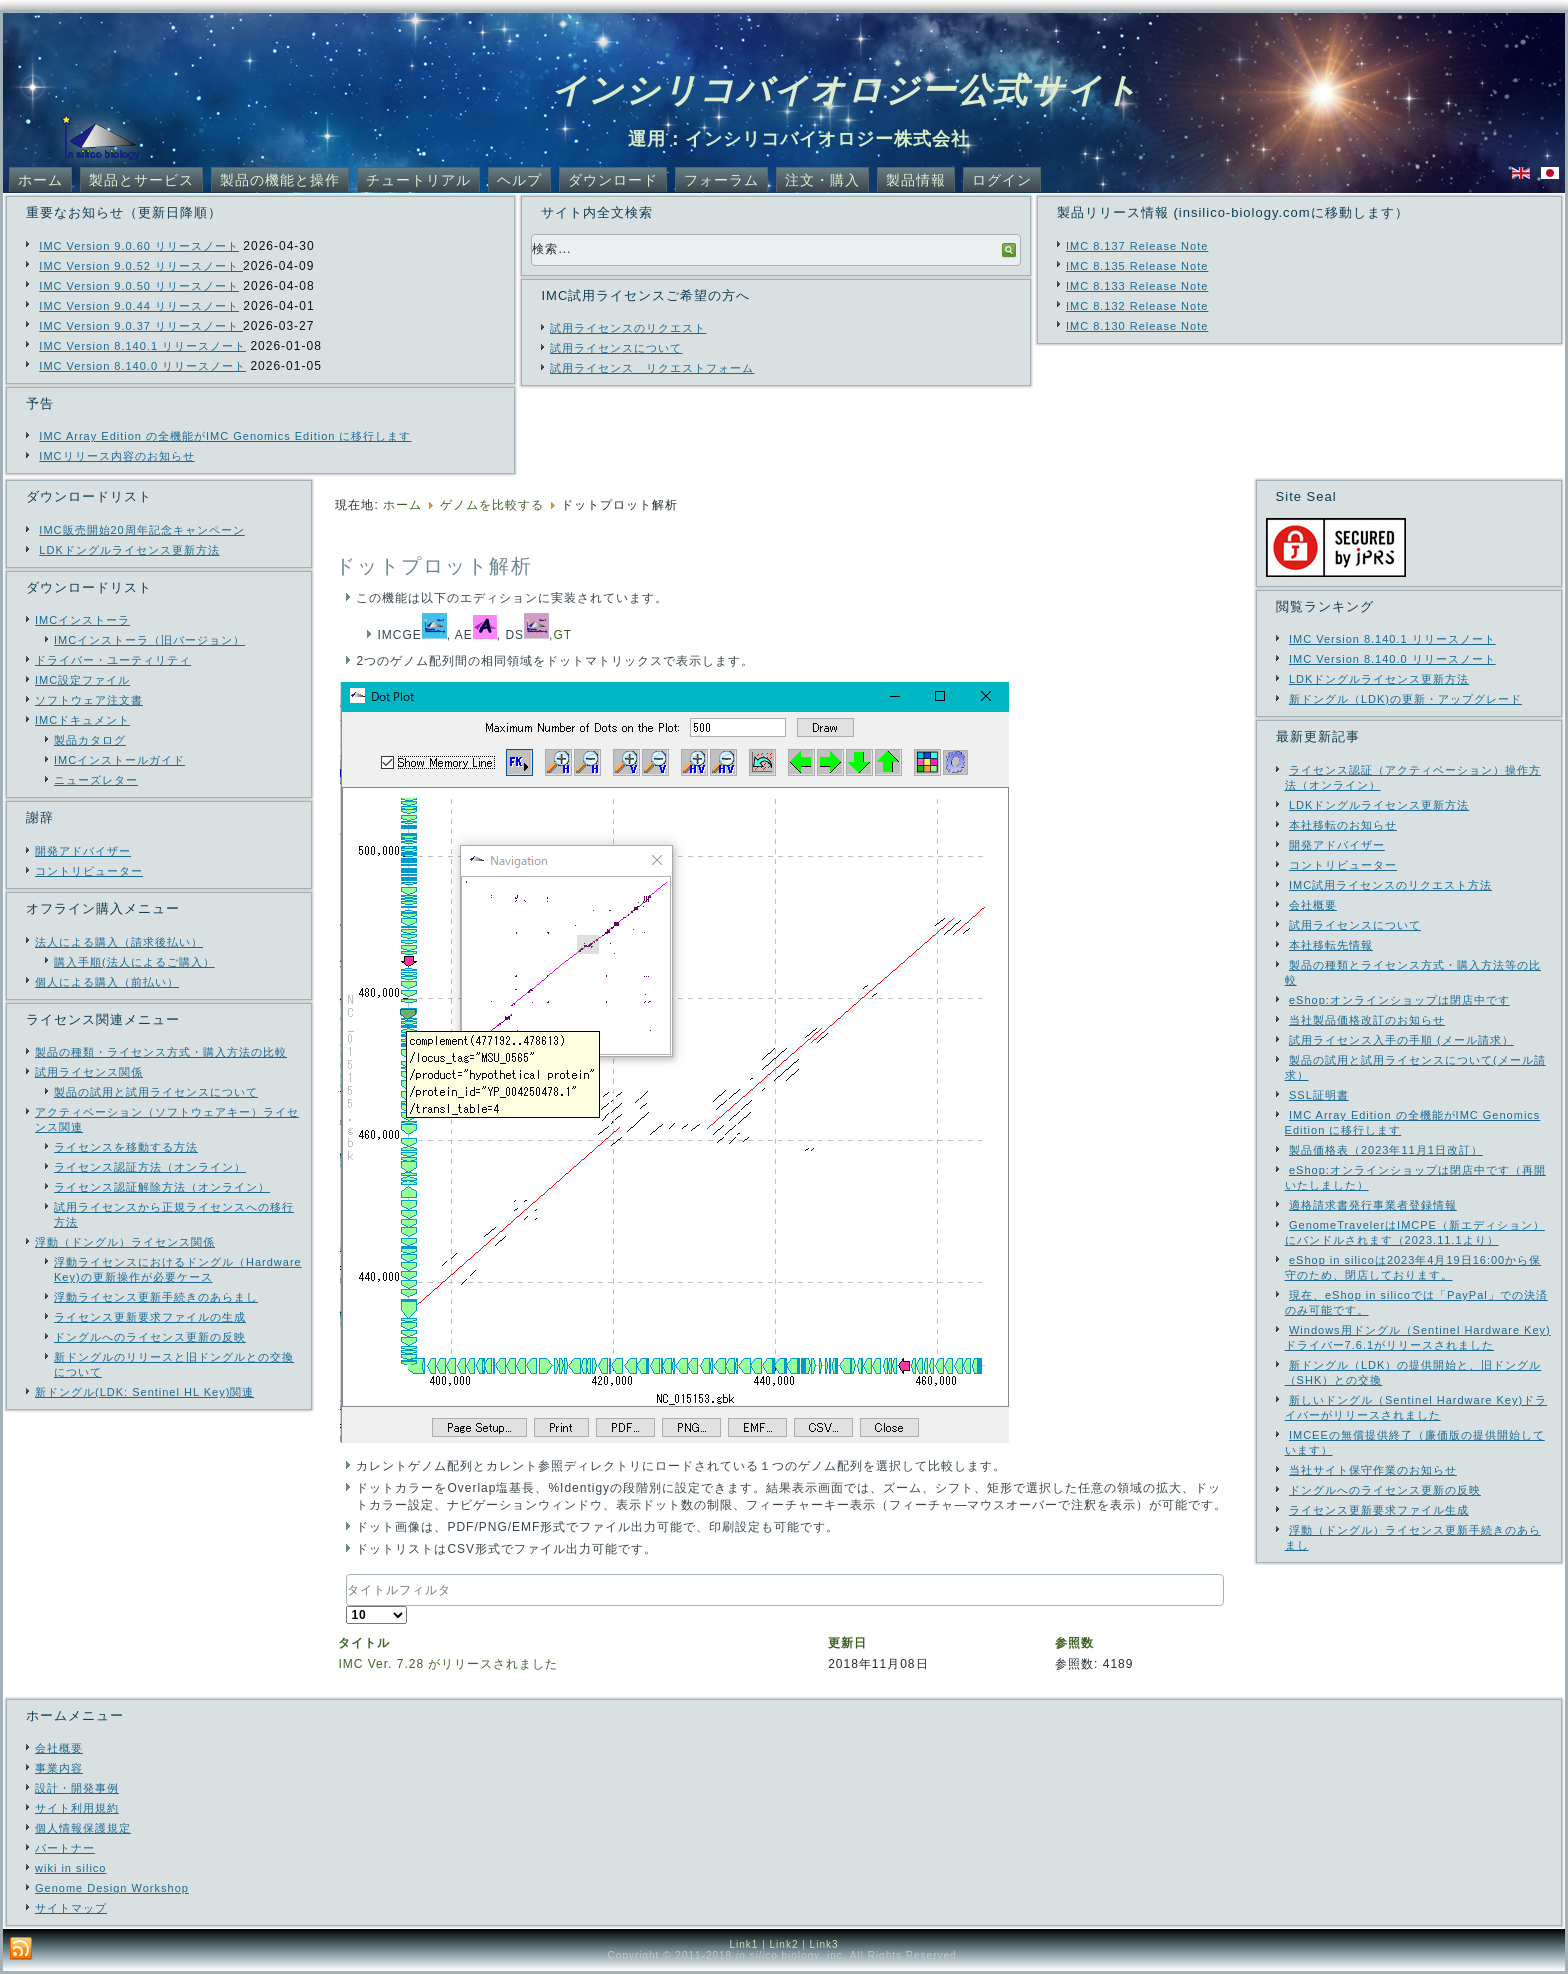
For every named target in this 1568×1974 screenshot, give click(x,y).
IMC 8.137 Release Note (1137, 246)
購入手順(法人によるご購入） (134, 962)
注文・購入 (822, 180)
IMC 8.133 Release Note (1137, 286)
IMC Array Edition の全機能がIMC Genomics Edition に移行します (225, 436)
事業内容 (59, 1768)
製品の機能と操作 (280, 180)
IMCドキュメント (82, 720)
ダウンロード (613, 180)
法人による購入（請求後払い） (119, 942)
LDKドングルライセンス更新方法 (129, 550)
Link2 (784, 1944)
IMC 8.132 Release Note (1137, 306)
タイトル (364, 1643)
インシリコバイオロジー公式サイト (845, 90)
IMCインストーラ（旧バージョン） (149, 640)
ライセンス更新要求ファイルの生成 (150, 1317)
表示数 (346, 1606)
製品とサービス (141, 180)
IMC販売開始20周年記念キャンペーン (141, 530)
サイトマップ (71, 1908)
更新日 (847, 1643)
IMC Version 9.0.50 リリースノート (139, 286)
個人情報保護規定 (83, 1828)
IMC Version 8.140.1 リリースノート (142, 346)
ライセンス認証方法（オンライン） (150, 1167)
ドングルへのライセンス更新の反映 (150, 1337)
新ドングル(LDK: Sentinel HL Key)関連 (144, 1392)
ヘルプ (519, 180)
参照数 (1074, 1643)
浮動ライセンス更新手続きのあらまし (156, 1297)
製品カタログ (90, 740)
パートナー (65, 1848)
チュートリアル (418, 180)
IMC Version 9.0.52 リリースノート (141, 266)
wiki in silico (70, 1868)
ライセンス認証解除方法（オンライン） (162, 1187)
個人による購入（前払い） (107, 982)
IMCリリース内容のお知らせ (116, 456)
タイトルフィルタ (346, 1574)
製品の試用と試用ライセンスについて (156, 1092)
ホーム (40, 180)
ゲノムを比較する (492, 505)
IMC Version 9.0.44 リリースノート (139, 306)
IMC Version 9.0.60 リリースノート (139, 246)
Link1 (743, 1944)
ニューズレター (96, 780)
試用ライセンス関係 (89, 1072)
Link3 (824, 1944)
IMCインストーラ (82, 620)
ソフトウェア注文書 (89, 700)
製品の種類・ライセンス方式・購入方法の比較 (161, 1052)
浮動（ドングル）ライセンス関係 (125, 1242)
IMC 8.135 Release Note (1137, 266)
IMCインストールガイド (119, 760)
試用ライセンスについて (616, 348)
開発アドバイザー (83, 851)
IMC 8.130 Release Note (1137, 326)
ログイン (1002, 180)
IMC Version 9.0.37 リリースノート (141, 326)
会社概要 (59, 1748)
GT (562, 635)
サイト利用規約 (77, 1808)
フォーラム (721, 180)
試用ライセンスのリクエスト (628, 328)
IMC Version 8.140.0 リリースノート (142, 366)
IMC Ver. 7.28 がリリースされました (448, 1664)
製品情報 (916, 180)
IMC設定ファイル (82, 680)
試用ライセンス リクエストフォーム (652, 368)
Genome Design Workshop (112, 1888)
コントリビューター (89, 871)
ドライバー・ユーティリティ (113, 660)
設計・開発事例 (77, 1788)
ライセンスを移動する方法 (126, 1147)
